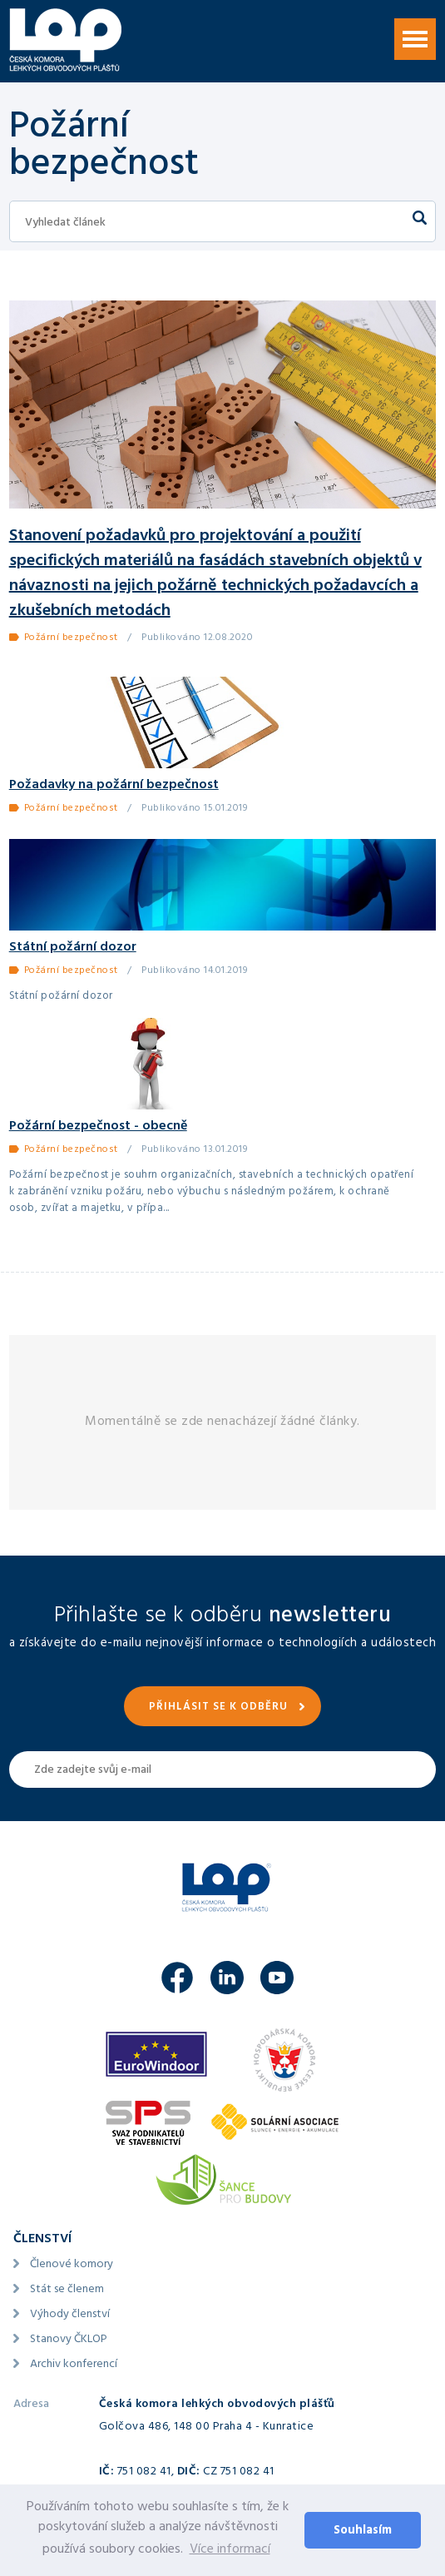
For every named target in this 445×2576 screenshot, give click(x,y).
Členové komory (71, 2265)
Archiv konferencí (73, 2365)
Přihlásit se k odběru (218, 1708)
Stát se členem (67, 2290)
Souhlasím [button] (363, 2531)
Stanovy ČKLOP (68, 2340)
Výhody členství (70, 2315)
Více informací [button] (230, 2550)
